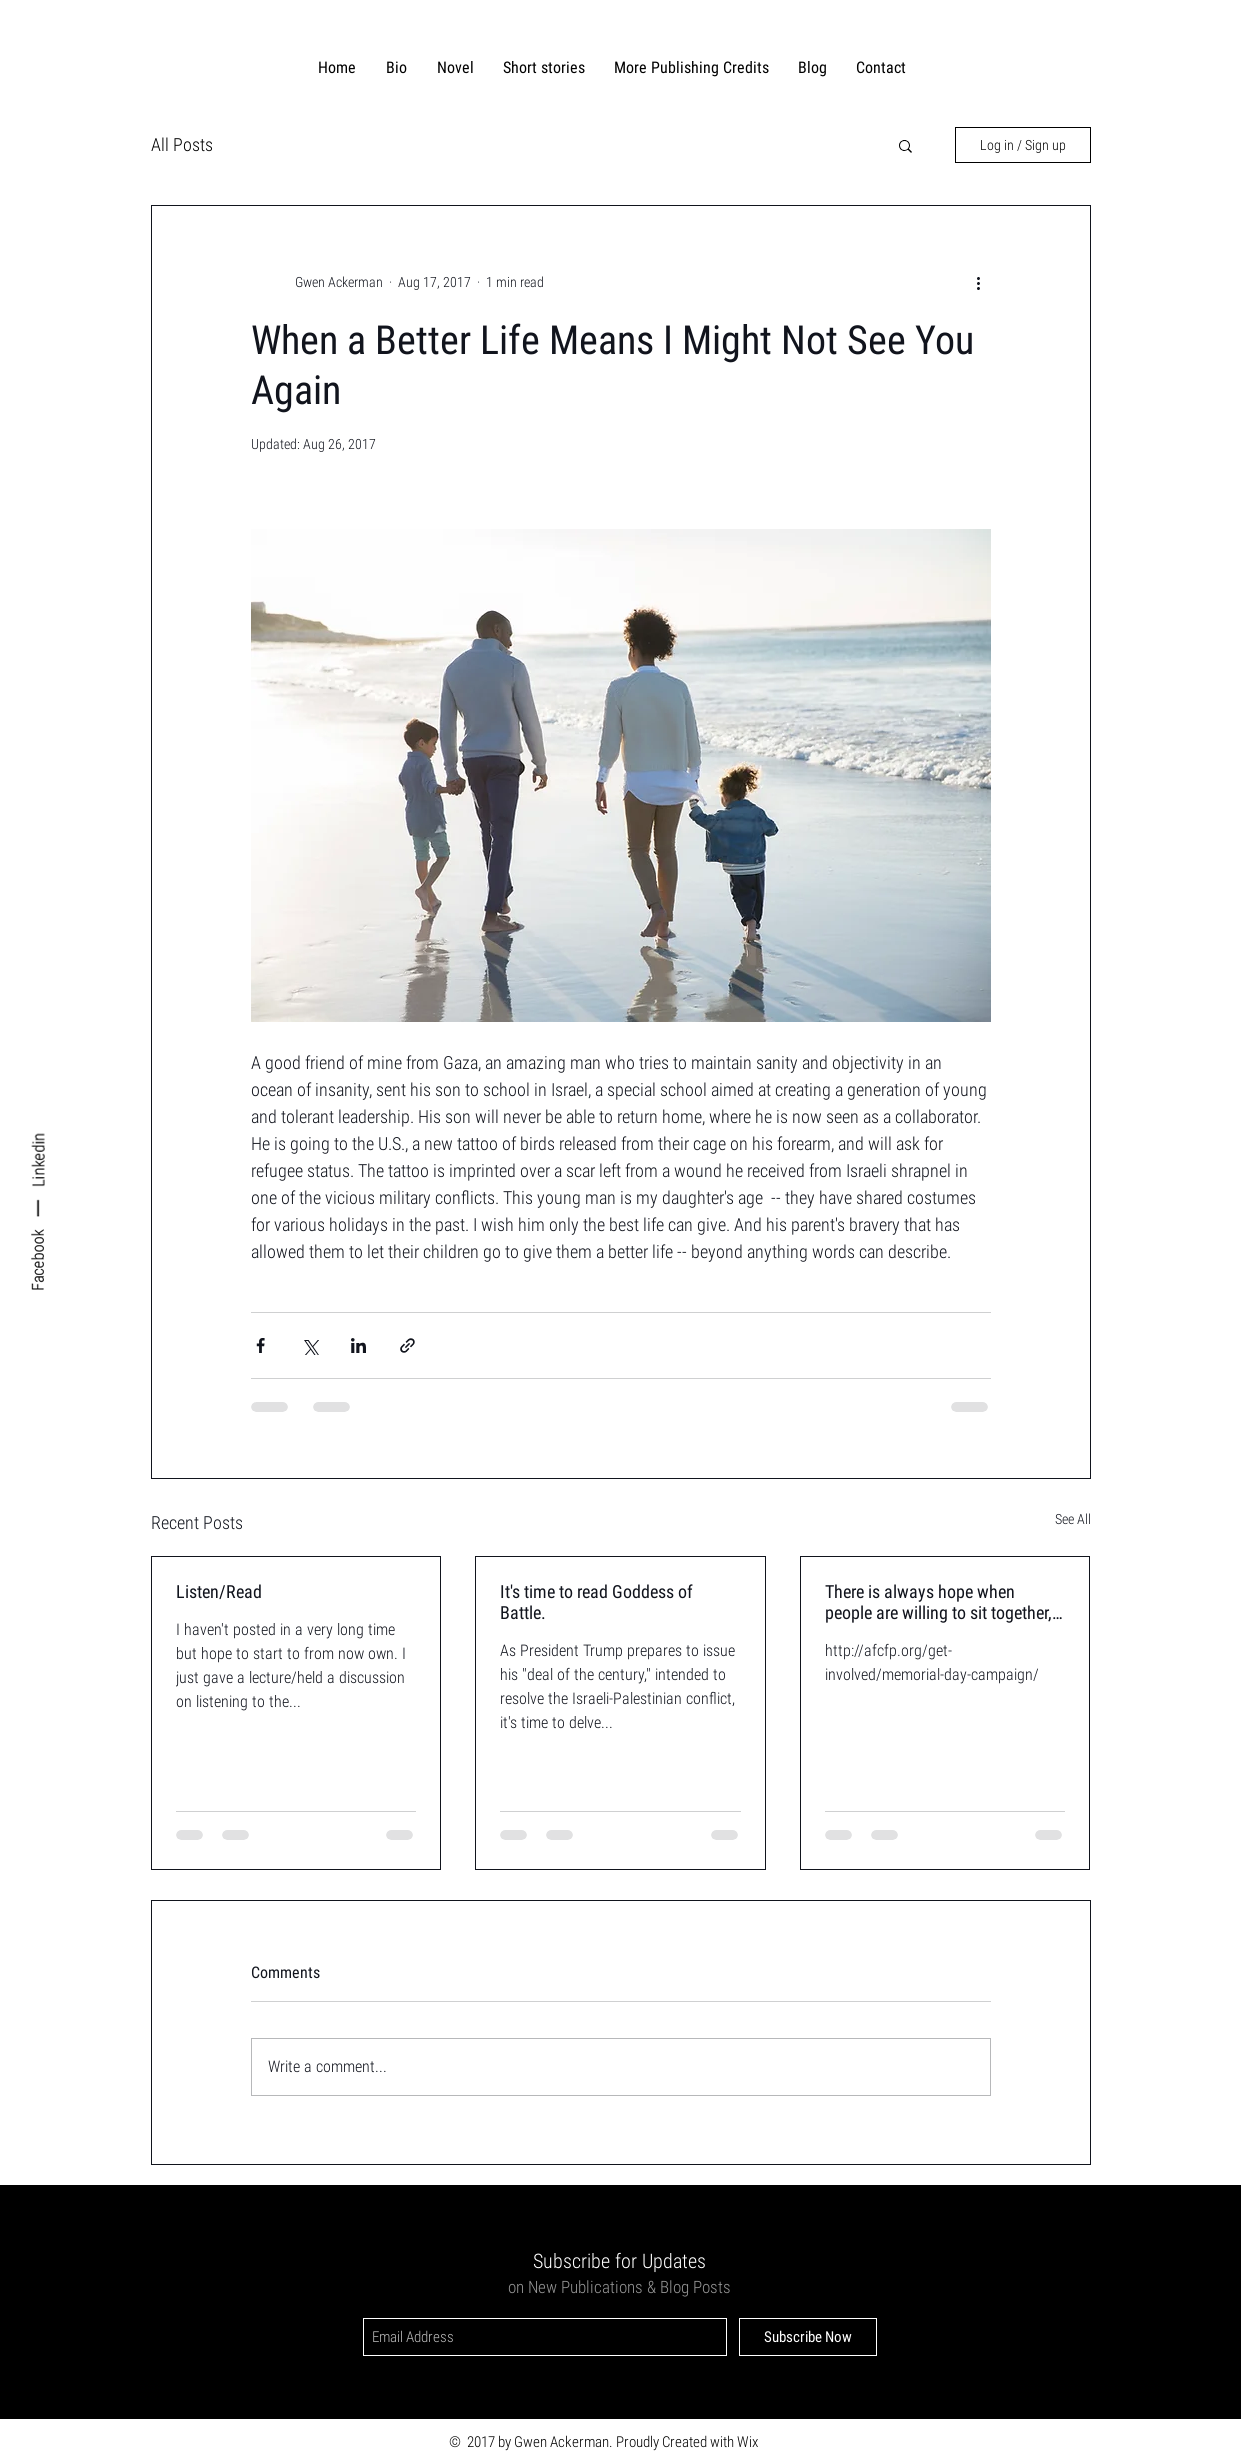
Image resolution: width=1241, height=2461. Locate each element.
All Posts (182, 144)
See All (1073, 1519)
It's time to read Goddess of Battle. (596, 1602)
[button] (905, 145)
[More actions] (979, 282)
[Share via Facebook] (260, 1345)
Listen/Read (219, 1591)
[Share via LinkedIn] (358, 1345)
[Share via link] (407, 1345)
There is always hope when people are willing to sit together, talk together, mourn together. (938, 1602)
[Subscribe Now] (808, 2337)
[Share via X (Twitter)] (309, 1345)
